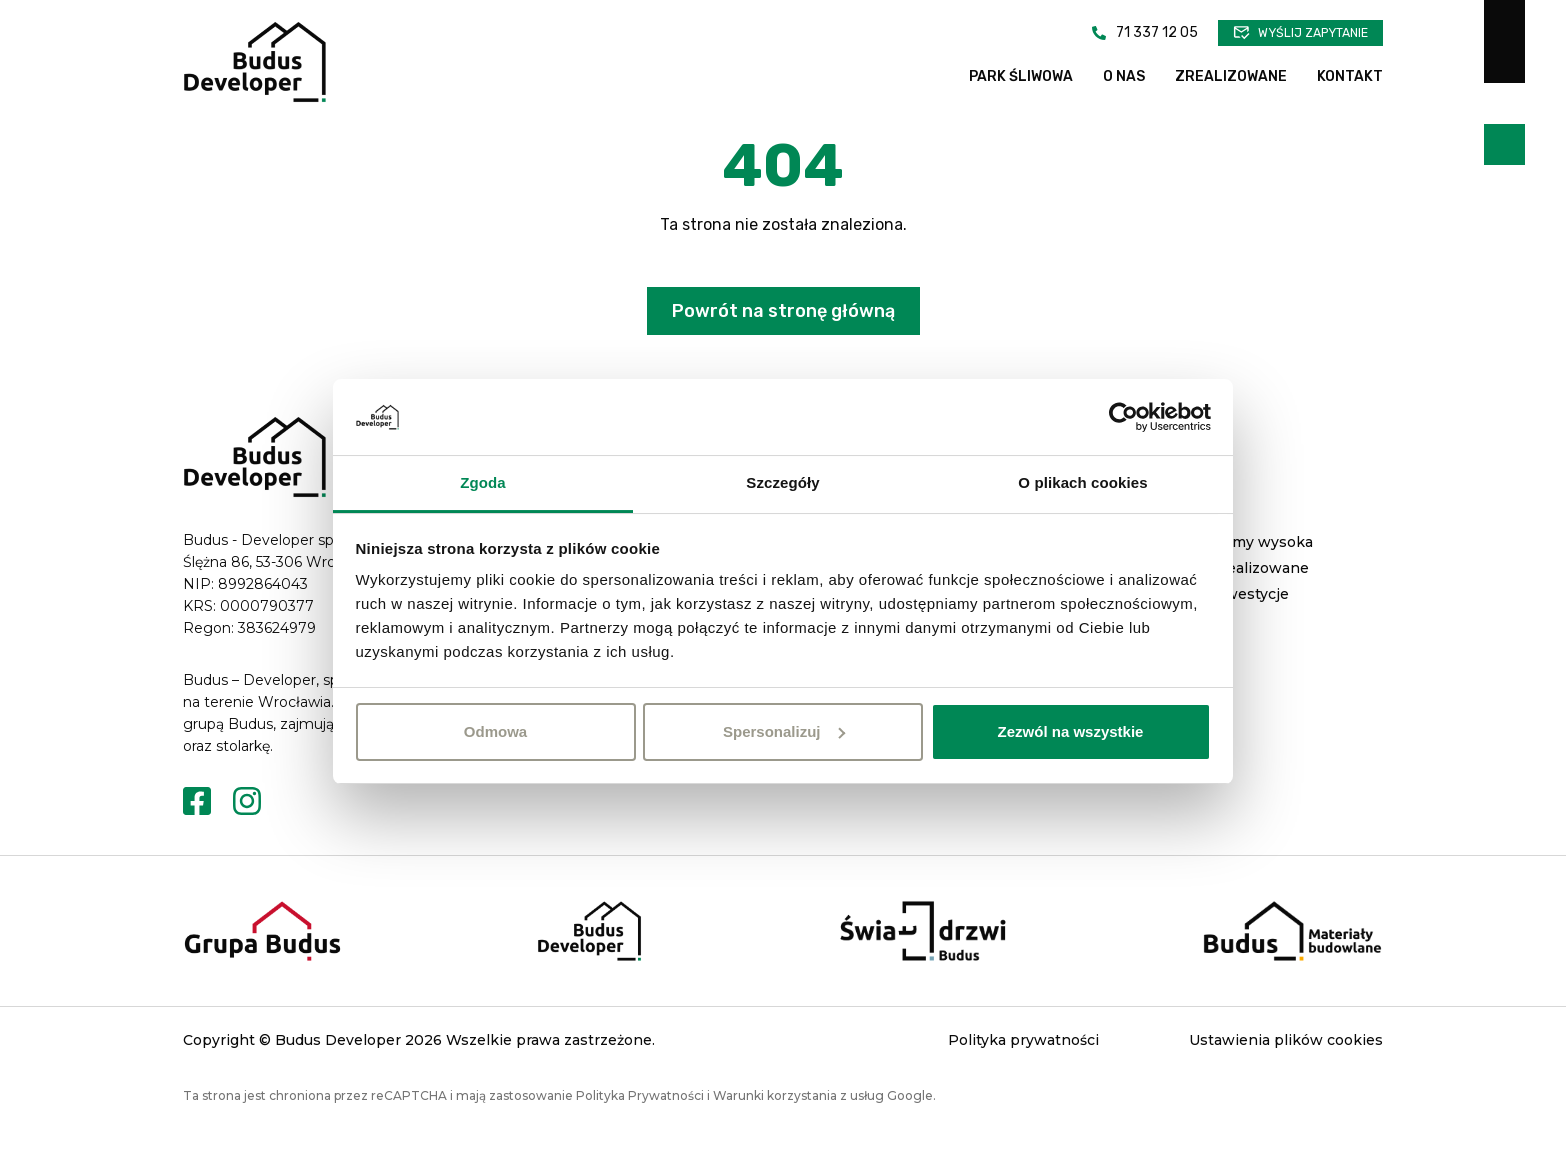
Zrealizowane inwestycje (1260, 615)
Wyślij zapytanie (1313, 33)
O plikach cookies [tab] (1082, 482)
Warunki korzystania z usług (798, 1129)
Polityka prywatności (1023, 1074)
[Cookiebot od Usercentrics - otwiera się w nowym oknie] (1123, 417)
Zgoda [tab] (483, 482)
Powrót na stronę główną (783, 345)
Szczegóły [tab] (782, 482)
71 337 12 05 (1157, 32)
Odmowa (495, 731)
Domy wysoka (1262, 576)
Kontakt (1350, 76)
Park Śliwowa (1021, 76)
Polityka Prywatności (640, 1129)
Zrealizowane (1231, 76)
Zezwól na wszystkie (1071, 731)
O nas (1124, 76)
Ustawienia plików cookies (1286, 1074)
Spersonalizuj (784, 731)
